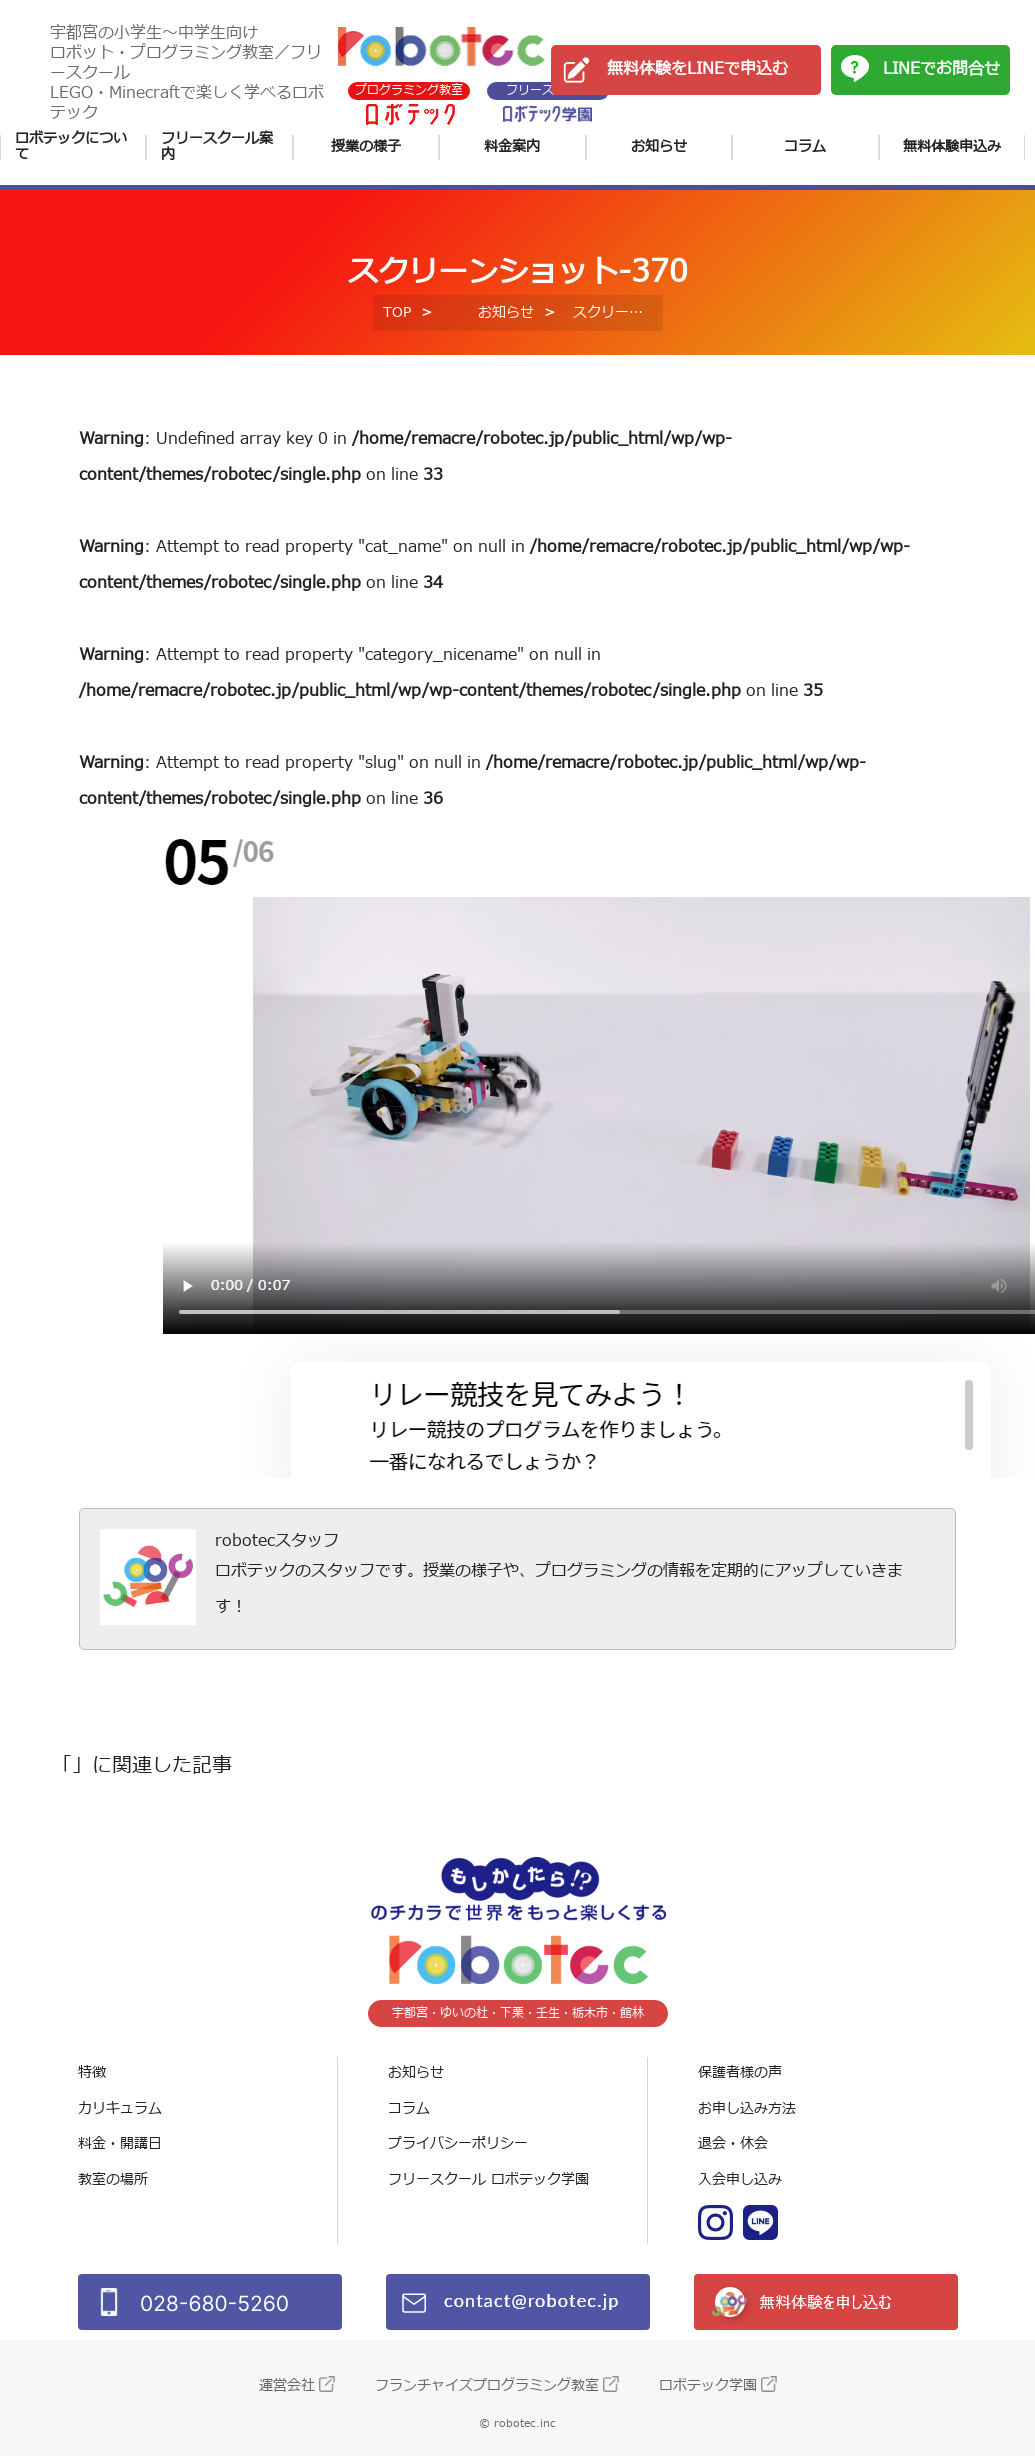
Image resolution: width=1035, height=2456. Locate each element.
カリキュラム (120, 2108)
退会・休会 (733, 2143)
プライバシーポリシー (458, 2143)
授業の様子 (366, 146)
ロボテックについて (71, 147)
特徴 (92, 2072)
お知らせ (659, 146)
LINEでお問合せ (941, 69)
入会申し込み (740, 2179)
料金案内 (512, 146)
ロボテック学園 (708, 2385)
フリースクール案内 (217, 147)
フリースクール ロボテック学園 (488, 2179)
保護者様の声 (740, 2072)
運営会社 (287, 2385)
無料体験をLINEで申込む (697, 69)
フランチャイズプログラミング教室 (487, 2385)
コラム (805, 146)
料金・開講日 (120, 2143)
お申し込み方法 (747, 2108)
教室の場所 (113, 2179)
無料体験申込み (952, 146)
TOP (397, 312)
